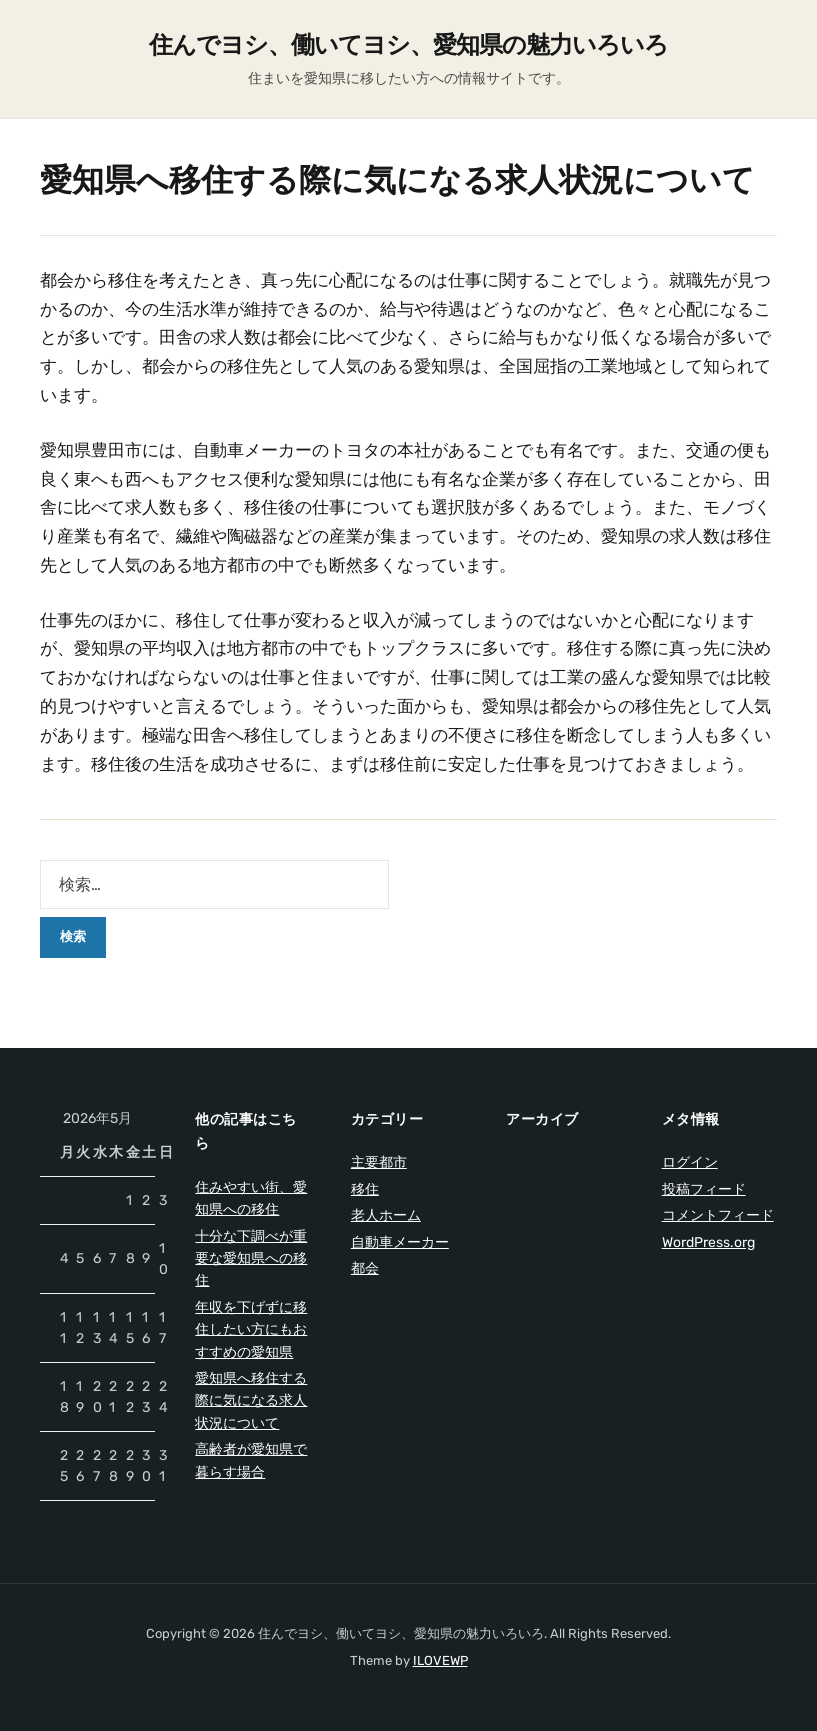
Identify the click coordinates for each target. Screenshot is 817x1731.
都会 (365, 1268)
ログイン (690, 1162)
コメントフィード (718, 1215)
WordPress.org (708, 1242)
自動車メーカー (400, 1242)
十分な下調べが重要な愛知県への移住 (251, 1259)
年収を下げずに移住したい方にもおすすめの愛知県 (251, 1330)
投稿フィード (704, 1189)
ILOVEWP (440, 1660)
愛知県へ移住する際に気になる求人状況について (251, 1401)
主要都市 (379, 1162)
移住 (365, 1189)
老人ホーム (386, 1215)
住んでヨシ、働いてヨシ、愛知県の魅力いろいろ (408, 45)
